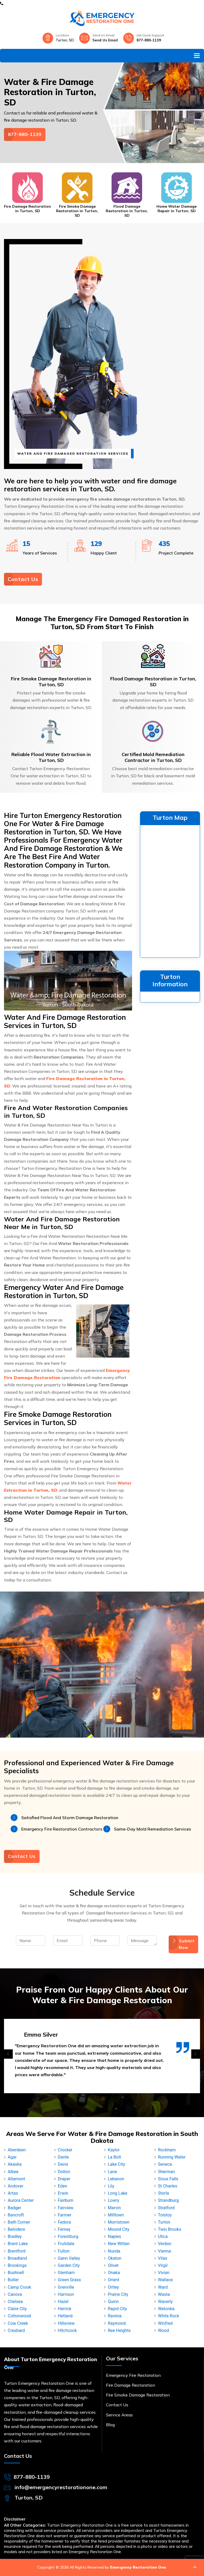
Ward (163, 2287)
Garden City (69, 2265)
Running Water (172, 2157)
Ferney (64, 2229)
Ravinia (115, 2315)
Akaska (15, 2164)
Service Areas (119, 2414)
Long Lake (117, 2193)
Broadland (17, 2258)
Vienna (164, 2251)
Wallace (165, 2279)
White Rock (168, 2315)
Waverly (165, 2301)
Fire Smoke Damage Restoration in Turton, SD (77, 210)
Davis (63, 2164)
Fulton (64, 2251)
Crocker (65, 2149)
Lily (111, 2186)
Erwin (63, 2193)
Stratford (166, 2207)
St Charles (167, 2186)
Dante (63, 2157)
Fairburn (66, 2200)
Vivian (163, 2272)
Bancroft (16, 2214)
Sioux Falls (168, 2178)
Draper (64, 2178)
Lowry (113, 2200)
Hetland (65, 2315)
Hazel (63, 2301)
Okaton (114, 2258)
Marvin (114, 2207)
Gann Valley (69, 2258)
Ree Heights (119, 2330)
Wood (163, 2330)
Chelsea (15, 2301)
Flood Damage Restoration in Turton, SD (127, 210)
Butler (13, 2279)
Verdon (165, 2243)
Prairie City (118, 2294)
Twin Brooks (169, 2229)
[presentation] (8, 2054)
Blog (110, 2424)
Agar (12, 2157)
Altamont (16, 2178)
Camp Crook (19, 2287)
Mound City (118, 2229)
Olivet (113, 2265)
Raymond (117, 2323)
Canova (15, 2294)
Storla (163, 2193)
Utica (163, 2236)
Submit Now (183, 1944)
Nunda (114, 2251)
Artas (13, 2193)
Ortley (113, 2287)
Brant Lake (18, 2243)
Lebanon (116, 2178)
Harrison (66, 2294)
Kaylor (114, 2149)
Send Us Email (105, 40)
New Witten (119, 2243)
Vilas (162, 2258)
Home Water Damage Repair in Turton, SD (176, 208)
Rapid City (117, 2308)
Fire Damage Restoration (130, 2385)
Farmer (64, 2214)
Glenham (66, 2272)
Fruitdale (66, 2243)
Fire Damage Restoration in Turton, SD (27, 208)
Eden (62, 2186)
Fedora (64, 2222)
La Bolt (114, 2157)
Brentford (17, 2251)
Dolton (64, 2171)
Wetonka (166, 2308)
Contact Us (23, 579)
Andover (15, 2186)
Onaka (114, 2272)
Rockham (167, 2149)
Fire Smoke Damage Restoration (138, 2395)
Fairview (66, 2207)
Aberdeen (17, 2149)
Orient (113, 2279)
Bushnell (16, 2272)
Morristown (118, 2222)
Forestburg (68, 2236)
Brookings (17, 2265)
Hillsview (66, 2323)
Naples (114, 2236)
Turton (164, 2222)
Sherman (166, 2171)
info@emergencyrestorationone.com (61, 2487)
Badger (14, 2207)
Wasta (164, 2294)
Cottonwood (19, 2315)
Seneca (165, 2164)
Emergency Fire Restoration (133, 2375)
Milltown (116, 2214)
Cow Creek (18, 2323)
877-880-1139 (149, 40)
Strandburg (168, 2200)
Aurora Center (21, 2200)
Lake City (116, 2164)
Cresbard (16, 2330)
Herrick (64, 2308)
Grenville (66, 2287)
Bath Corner (19, 2222)
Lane (112, 2171)
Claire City (17, 2308)
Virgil (163, 2265)
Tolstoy (165, 2214)
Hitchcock (67, 2330)
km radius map (170, 890)
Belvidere (16, 2229)
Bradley (15, 2236)
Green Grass (69, 2279)
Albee (13, 2171)
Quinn (113, 2301)
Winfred (165, 2323)
